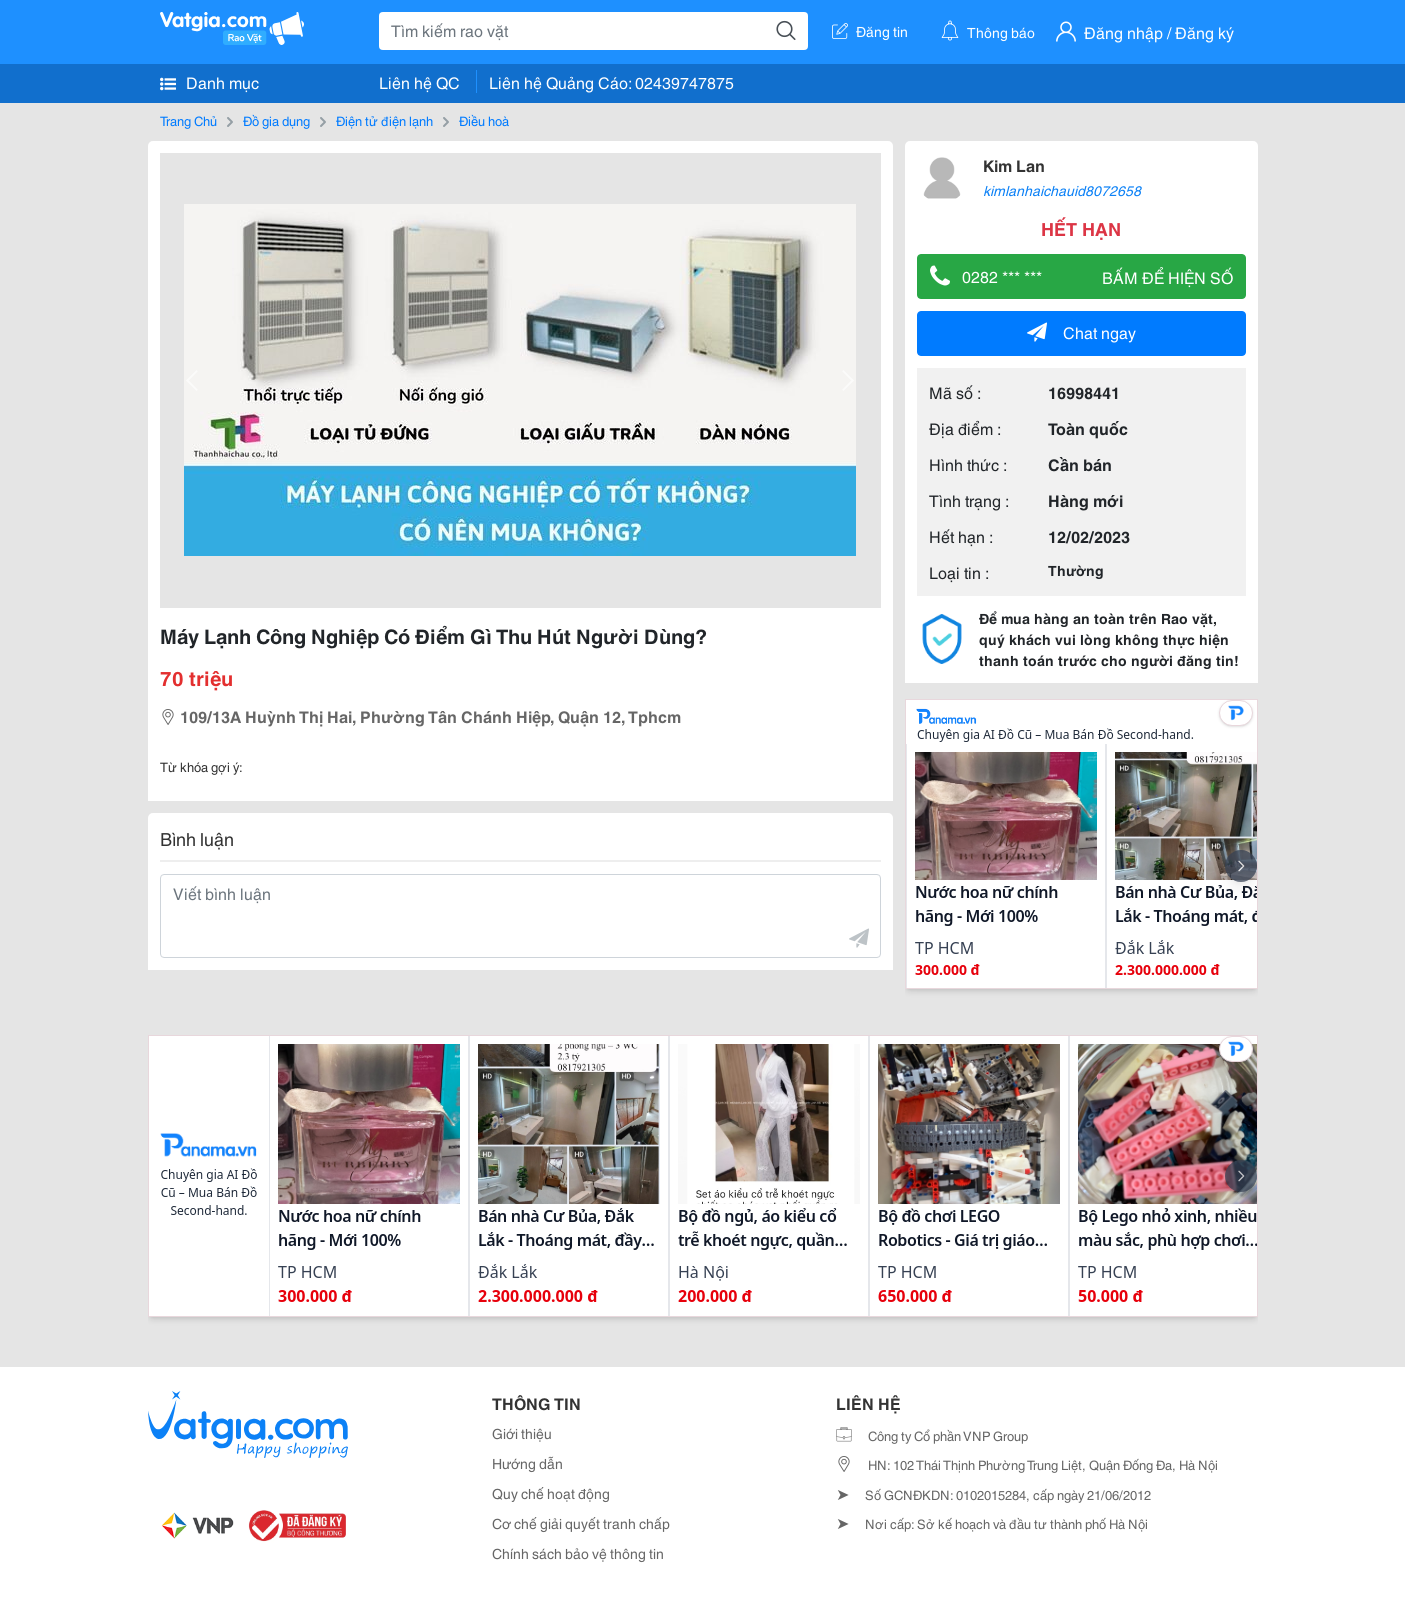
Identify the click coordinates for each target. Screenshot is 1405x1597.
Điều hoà (484, 120)
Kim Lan (1014, 164)
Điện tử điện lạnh (384, 120)
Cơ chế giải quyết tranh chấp (581, 1523)
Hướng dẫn (527, 1463)
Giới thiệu (522, 1433)
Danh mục (209, 82)
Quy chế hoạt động (551, 1493)
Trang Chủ (188, 120)
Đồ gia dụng (276, 120)
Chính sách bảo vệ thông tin (578, 1553)
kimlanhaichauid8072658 (1062, 190)
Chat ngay (1081, 331)
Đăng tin (870, 31)
